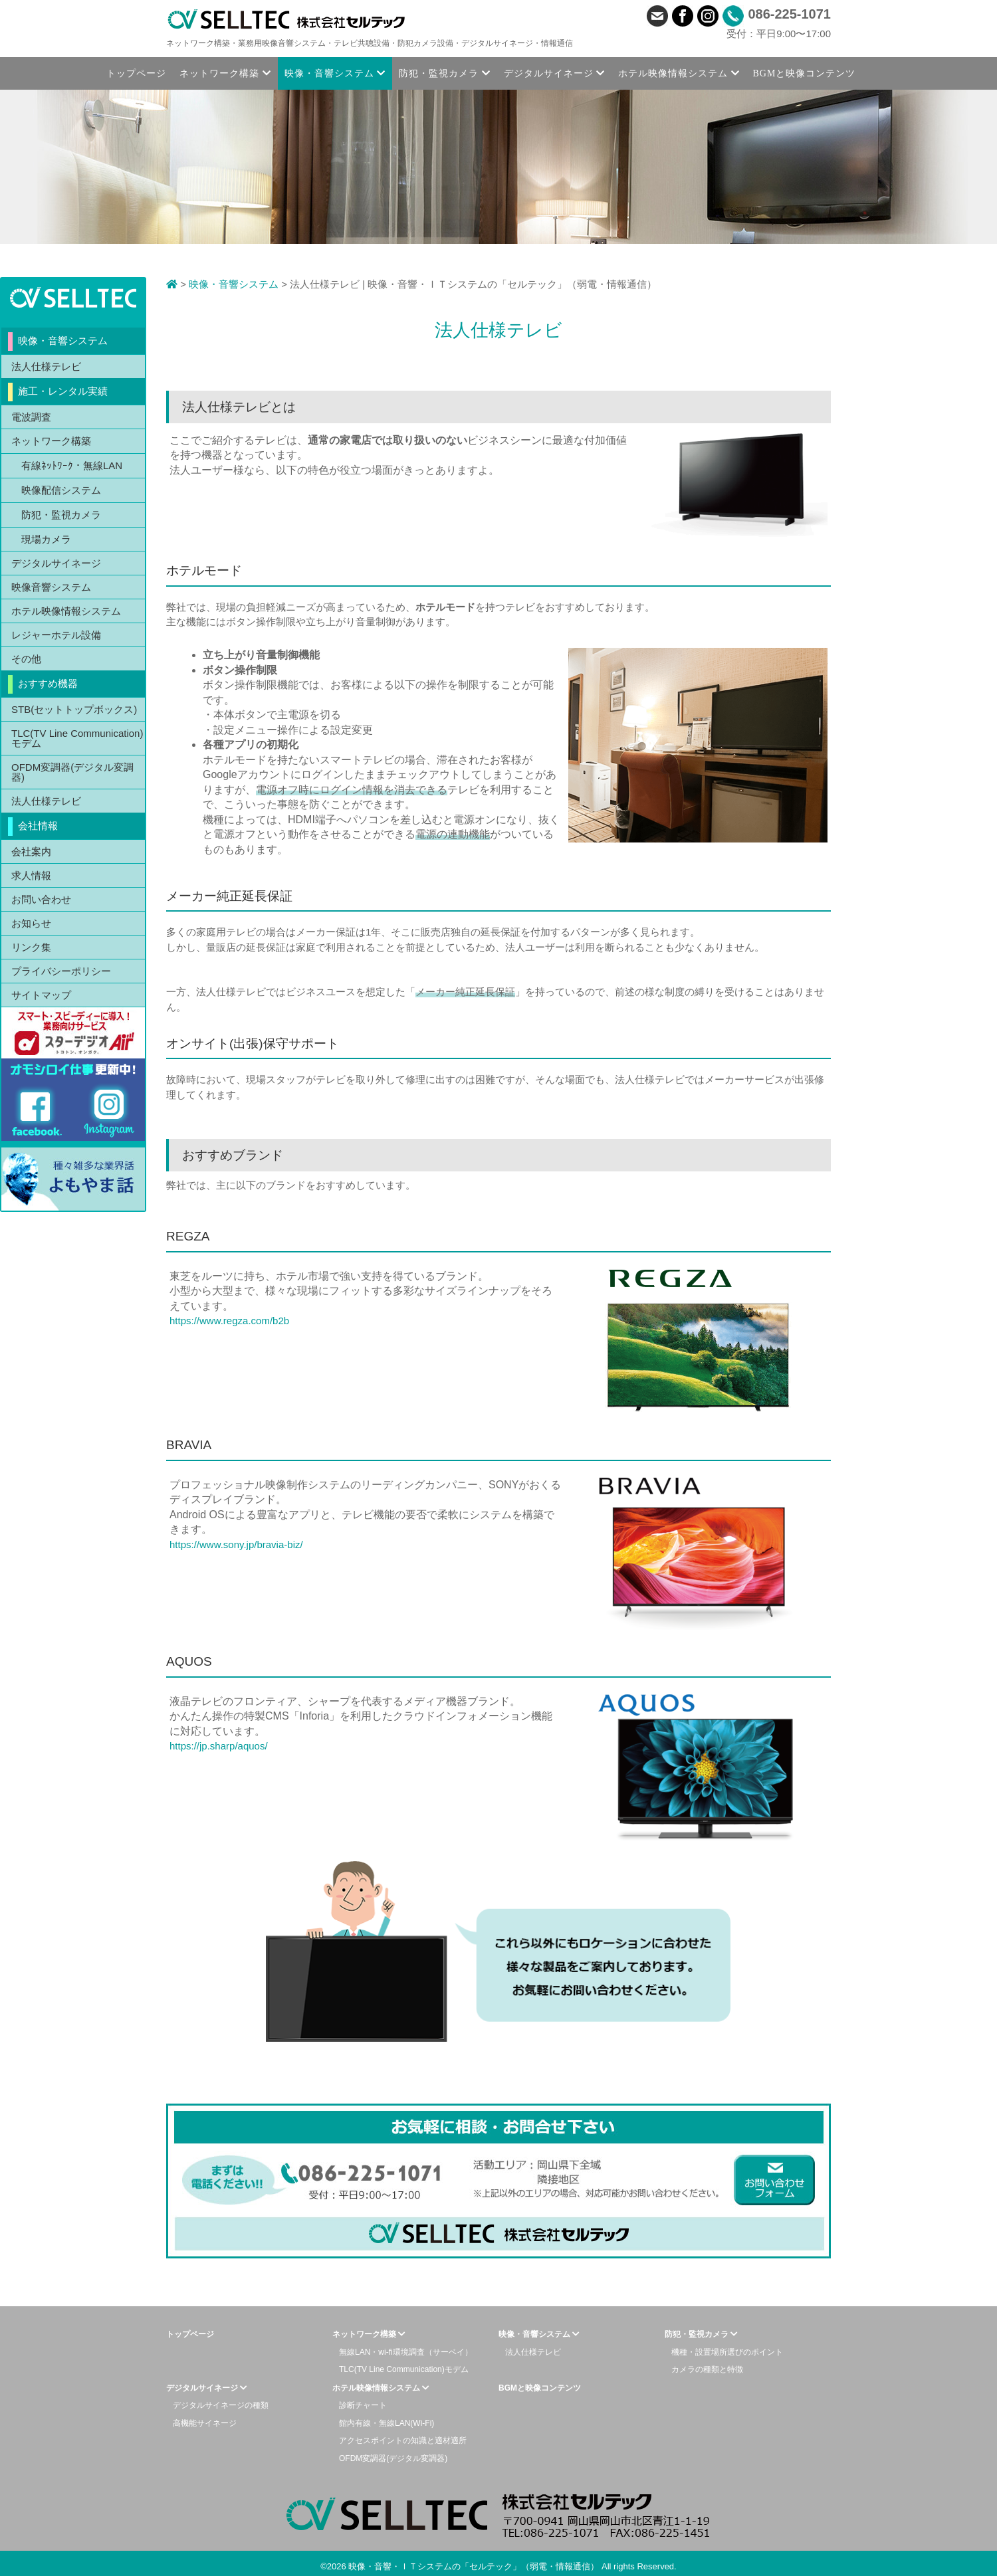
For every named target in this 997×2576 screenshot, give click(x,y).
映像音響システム (51, 587)
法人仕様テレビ (46, 366)
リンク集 (31, 947)
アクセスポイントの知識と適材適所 (403, 2440)
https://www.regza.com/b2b (229, 1320)
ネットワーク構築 (51, 440)
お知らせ (31, 923)
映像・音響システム (233, 284)
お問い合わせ (41, 899)
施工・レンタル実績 (63, 391)
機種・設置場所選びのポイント (727, 2352)
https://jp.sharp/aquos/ (218, 1745)
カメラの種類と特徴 (707, 2369)
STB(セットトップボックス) (74, 709)
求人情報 (31, 875)
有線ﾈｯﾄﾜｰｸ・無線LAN (71, 465)
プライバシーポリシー (61, 971)
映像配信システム (61, 490)
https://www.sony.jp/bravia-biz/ (236, 1544)
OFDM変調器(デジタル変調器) (72, 772)
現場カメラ (46, 539)
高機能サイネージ (205, 2423)
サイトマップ (41, 995)
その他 (26, 658)
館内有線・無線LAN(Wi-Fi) (386, 2423)
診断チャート (363, 2405)
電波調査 (31, 417)
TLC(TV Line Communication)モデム (77, 738)
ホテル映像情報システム (66, 611)
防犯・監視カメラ (61, 514)
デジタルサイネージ (56, 563)
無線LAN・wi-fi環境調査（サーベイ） (406, 2352)
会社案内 (31, 851)
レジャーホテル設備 (56, 635)
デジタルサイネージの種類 (221, 2405)
